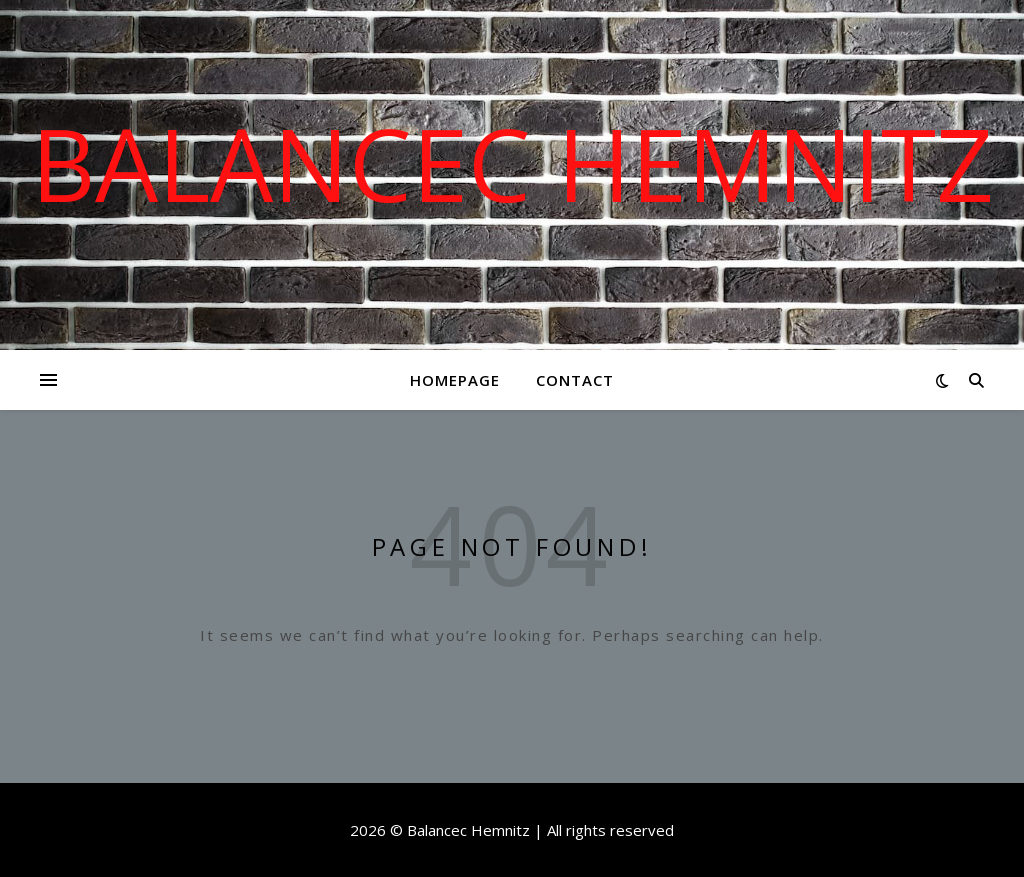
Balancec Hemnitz (512, 163)
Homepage (455, 380)
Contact (575, 380)
